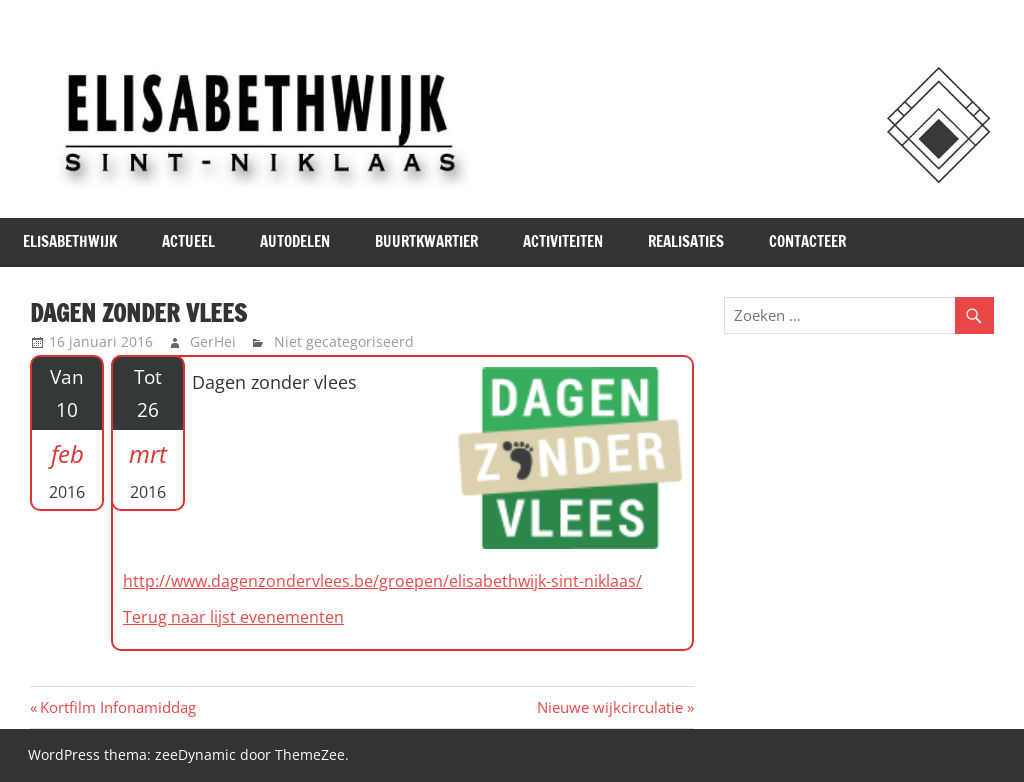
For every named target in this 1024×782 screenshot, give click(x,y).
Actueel (188, 241)
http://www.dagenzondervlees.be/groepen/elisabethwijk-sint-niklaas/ (382, 581)
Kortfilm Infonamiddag (117, 707)
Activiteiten (563, 241)
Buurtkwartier (426, 241)
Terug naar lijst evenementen (233, 617)
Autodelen (295, 241)
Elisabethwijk (70, 241)
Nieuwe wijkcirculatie (610, 707)
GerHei (213, 341)
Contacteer (807, 241)
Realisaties (686, 241)
